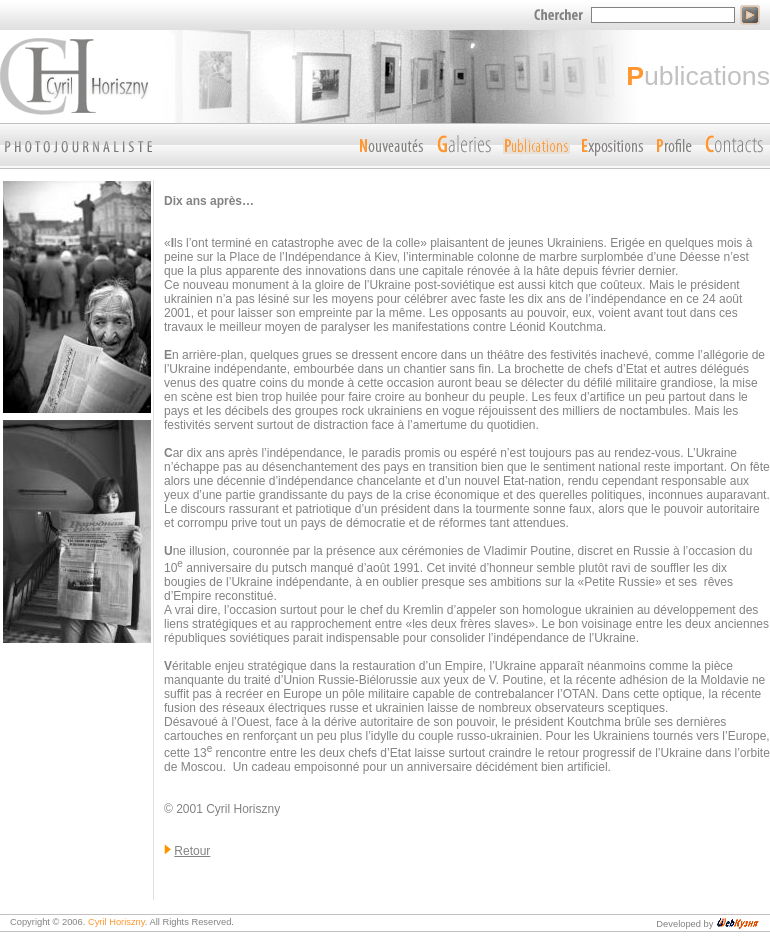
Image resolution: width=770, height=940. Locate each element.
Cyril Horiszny (116, 922)
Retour (192, 851)
